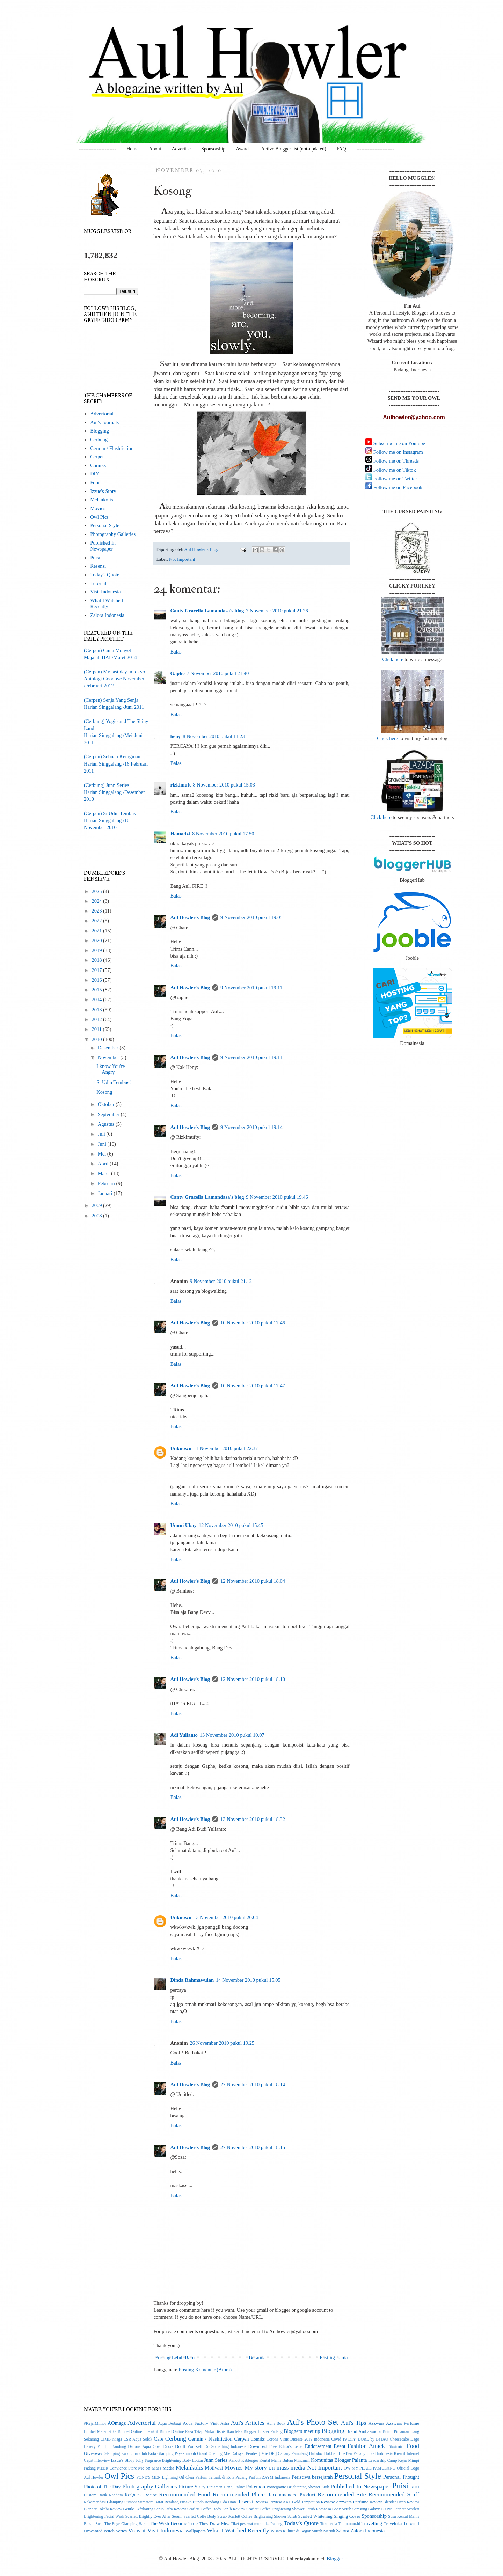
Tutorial (98, 583)
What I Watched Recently (106, 603)
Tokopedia (328, 2524)
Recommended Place (239, 2494)
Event (339, 2446)
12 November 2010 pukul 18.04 (252, 1581)
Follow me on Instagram (397, 452)
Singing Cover (347, 2516)
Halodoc (316, 2453)
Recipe (150, 2494)
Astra (224, 2423)
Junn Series (215, 2460)
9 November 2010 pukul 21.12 (221, 1281)
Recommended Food (184, 2494)
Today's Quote (104, 574)
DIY (94, 474)
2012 (97, 1019)
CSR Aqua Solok (138, 2439)
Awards (243, 149)
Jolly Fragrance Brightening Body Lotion (169, 2460)
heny (175, 736)
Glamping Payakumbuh (176, 2453)
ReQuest (133, 2494)
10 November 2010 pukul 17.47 (252, 1385)
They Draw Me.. (214, 2523)
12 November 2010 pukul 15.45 (231, 1525)
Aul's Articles (247, 2422)
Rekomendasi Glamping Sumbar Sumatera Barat (123, 2502)
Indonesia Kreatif (391, 2453)
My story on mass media (275, 2467)
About (155, 149)
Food (95, 482)
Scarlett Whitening (315, 2516)
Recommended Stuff (393, 2494)
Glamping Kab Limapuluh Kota (130, 2453)
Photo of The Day (102, 2486)
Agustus (107, 1124)
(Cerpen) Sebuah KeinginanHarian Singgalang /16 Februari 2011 (116, 764)
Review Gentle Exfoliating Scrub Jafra (141, 2509)
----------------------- (97, 149)
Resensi (98, 566)
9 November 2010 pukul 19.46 (277, 1197)
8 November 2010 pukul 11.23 (214, 736)
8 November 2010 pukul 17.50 (223, 833)
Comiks (98, 465)
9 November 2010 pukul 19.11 (251, 987)
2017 (97, 970)
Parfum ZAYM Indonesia (269, 2477)
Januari (106, 1193)
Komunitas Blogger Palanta (339, 2460)
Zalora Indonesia (107, 615)
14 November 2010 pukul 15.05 (248, 1980)
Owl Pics (99, 517)
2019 (97, 950)
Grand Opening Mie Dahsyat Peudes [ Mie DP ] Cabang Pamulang (252, 2453)
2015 (97, 989)
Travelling (371, 2523)
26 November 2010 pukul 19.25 (222, 2043)
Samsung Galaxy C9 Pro (372, 2509)
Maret (104, 1173)
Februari (107, 1183)
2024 (97, 901)
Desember (108, 1047)
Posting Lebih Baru (175, 2357)
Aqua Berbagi (169, 2423)
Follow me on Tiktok (394, 470)
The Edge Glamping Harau (126, 2524)
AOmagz (117, 2423)
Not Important (182, 559)
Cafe (158, 2439)
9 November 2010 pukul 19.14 (251, 1127)
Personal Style (104, 525)
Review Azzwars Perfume (345, 2501)
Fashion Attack (366, 2445)
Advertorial (102, 413)
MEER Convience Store (117, 2468)
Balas (176, 652)
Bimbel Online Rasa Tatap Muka (187, 2431)
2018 (97, 960)
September (109, 1114)
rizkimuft (180, 785)
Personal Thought (401, 2477)
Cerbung (99, 439)
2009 (97, 1205)
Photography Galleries (113, 534)
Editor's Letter (291, 2446)
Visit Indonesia (105, 592)
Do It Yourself (189, 2446)
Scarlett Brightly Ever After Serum (153, 2516)
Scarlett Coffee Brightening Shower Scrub (262, 2516)
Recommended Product (291, 2494)
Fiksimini (396, 2446)
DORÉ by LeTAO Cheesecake (383, 2439)
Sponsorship (213, 149)
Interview (102, 2460)
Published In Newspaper (103, 546)
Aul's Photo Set (312, 2422)
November (109, 1057)
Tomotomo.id (349, 2524)
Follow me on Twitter (394, 478)
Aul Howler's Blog (190, 917)
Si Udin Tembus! (113, 1082)
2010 (97, 1039)
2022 (97, 920)
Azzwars (376, 2423)
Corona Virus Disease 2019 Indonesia (298, 2439)
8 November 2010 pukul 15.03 (224, 785)
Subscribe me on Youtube (398, 443)
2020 (97, 940)
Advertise (181, 149)
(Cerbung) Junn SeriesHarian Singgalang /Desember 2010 (114, 792)
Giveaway (93, 2453)
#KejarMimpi (95, 2423)
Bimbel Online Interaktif (138, 2431)
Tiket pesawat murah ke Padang (257, 2524)
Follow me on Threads (395, 461)
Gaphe (177, 673)
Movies (97, 508)
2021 (97, 930)
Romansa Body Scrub (333, 2509)
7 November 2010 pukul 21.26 (277, 610)
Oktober (107, 1104)
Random (116, 2495)
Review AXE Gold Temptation (294, 2502)
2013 (97, 1009)
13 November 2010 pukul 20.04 (226, 1917)
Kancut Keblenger (243, 2460)
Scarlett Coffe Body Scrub (205, 2516)
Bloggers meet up (302, 2431)
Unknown (180, 1448)
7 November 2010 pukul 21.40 (218, 673)
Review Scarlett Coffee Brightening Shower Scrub (274, 2509)
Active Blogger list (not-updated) (293, 149)
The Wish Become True (174, 2523)
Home (132, 149)
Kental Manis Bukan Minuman (284, 2460)
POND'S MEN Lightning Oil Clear (166, 2477)
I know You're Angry (110, 1069)
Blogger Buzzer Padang (263, 2431)
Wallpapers (195, 2530)
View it (137, 2530)
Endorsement (318, 2446)
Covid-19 (339, 2439)
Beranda (257, 2357)
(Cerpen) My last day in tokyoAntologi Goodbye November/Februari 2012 (114, 679)
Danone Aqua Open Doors (150, 2446)
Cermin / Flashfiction (111, 448)
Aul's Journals (104, 422)
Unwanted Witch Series (105, 2530)
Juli (102, 1134)
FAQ (341, 149)
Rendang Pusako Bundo (184, 2502)
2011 (97, 1029)
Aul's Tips (353, 2422)
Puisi (95, 557)
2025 (97, 891)
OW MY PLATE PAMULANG (369, 2468)
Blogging (99, 431)
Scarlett (399, 2509)
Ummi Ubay (183, 1525)
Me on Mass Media (156, 2468)
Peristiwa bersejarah (312, 2477)
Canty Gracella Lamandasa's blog (207, 610)
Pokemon (255, 2486)
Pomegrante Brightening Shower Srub (298, 2487)
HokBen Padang (352, 2453)
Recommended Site (342, 2494)
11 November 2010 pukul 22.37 (226, 1448)
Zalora (342, 2530)
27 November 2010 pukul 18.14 (252, 2084)
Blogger (335, 2558)
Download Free (262, 2446)
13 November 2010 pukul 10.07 (232, 1735)
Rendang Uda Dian (220, 2502)
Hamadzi (180, 833)
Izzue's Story (103, 491)
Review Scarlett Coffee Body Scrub (203, 2509)
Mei (102, 1154)
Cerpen (97, 456)
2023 (97, 911)
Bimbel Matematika (100, 2431)
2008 (97, 1215)
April (104, 1163)
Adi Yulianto (184, 1735)
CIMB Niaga (111, 2439)
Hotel (371, 2453)
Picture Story (192, 2486)
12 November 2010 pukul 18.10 (252, 1679)
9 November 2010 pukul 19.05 (251, 917)
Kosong (104, 1092)
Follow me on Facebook (397, 487)
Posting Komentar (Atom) (205, 2369)
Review (261, 2501)
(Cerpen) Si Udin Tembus (110, 813)
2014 (97, 999)
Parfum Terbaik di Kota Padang (222, 2477)
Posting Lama (334, 2357)
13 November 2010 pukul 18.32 (252, 1819)
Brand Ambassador (363, 2431)
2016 (97, 980)
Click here (392, 659)
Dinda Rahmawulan (192, 1980)
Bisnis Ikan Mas (228, 2431)
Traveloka (393, 2523)
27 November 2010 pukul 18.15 (252, 2147)
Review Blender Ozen (388, 2502)
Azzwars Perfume (402, 2423)
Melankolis (101, 499)
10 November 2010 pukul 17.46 (252, 1323)
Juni (103, 1144)
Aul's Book (276, 2423)
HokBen (330, 2453)
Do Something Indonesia (225, 2446)
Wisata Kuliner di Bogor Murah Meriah (303, 2531)
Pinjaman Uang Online (226, 2487)
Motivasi (214, 2468)
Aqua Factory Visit (201, 2423)
